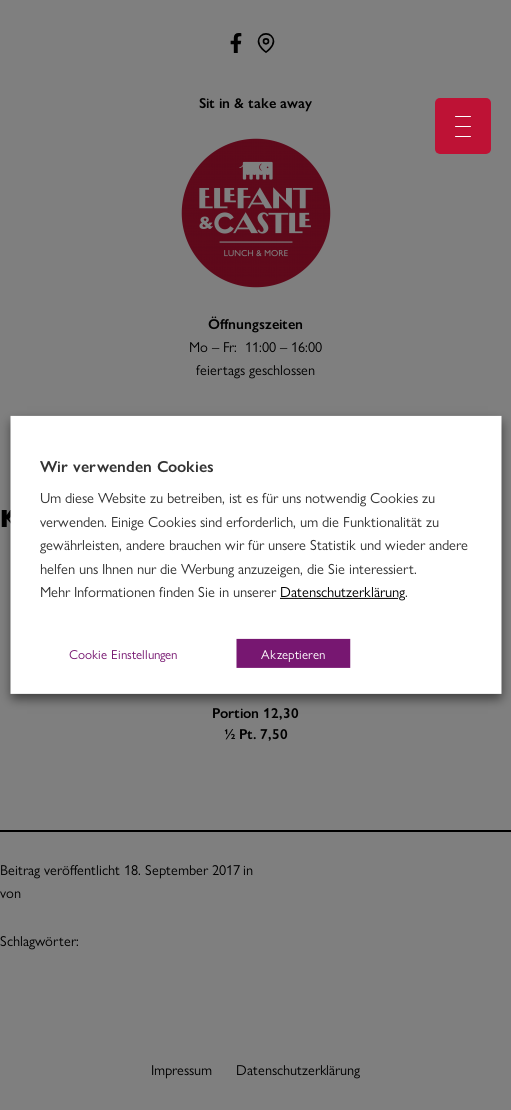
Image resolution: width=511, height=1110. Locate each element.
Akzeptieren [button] (293, 653)
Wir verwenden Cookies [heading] (127, 466)
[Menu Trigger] (463, 126)
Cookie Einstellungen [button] (123, 653)
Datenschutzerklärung (342, 590)
